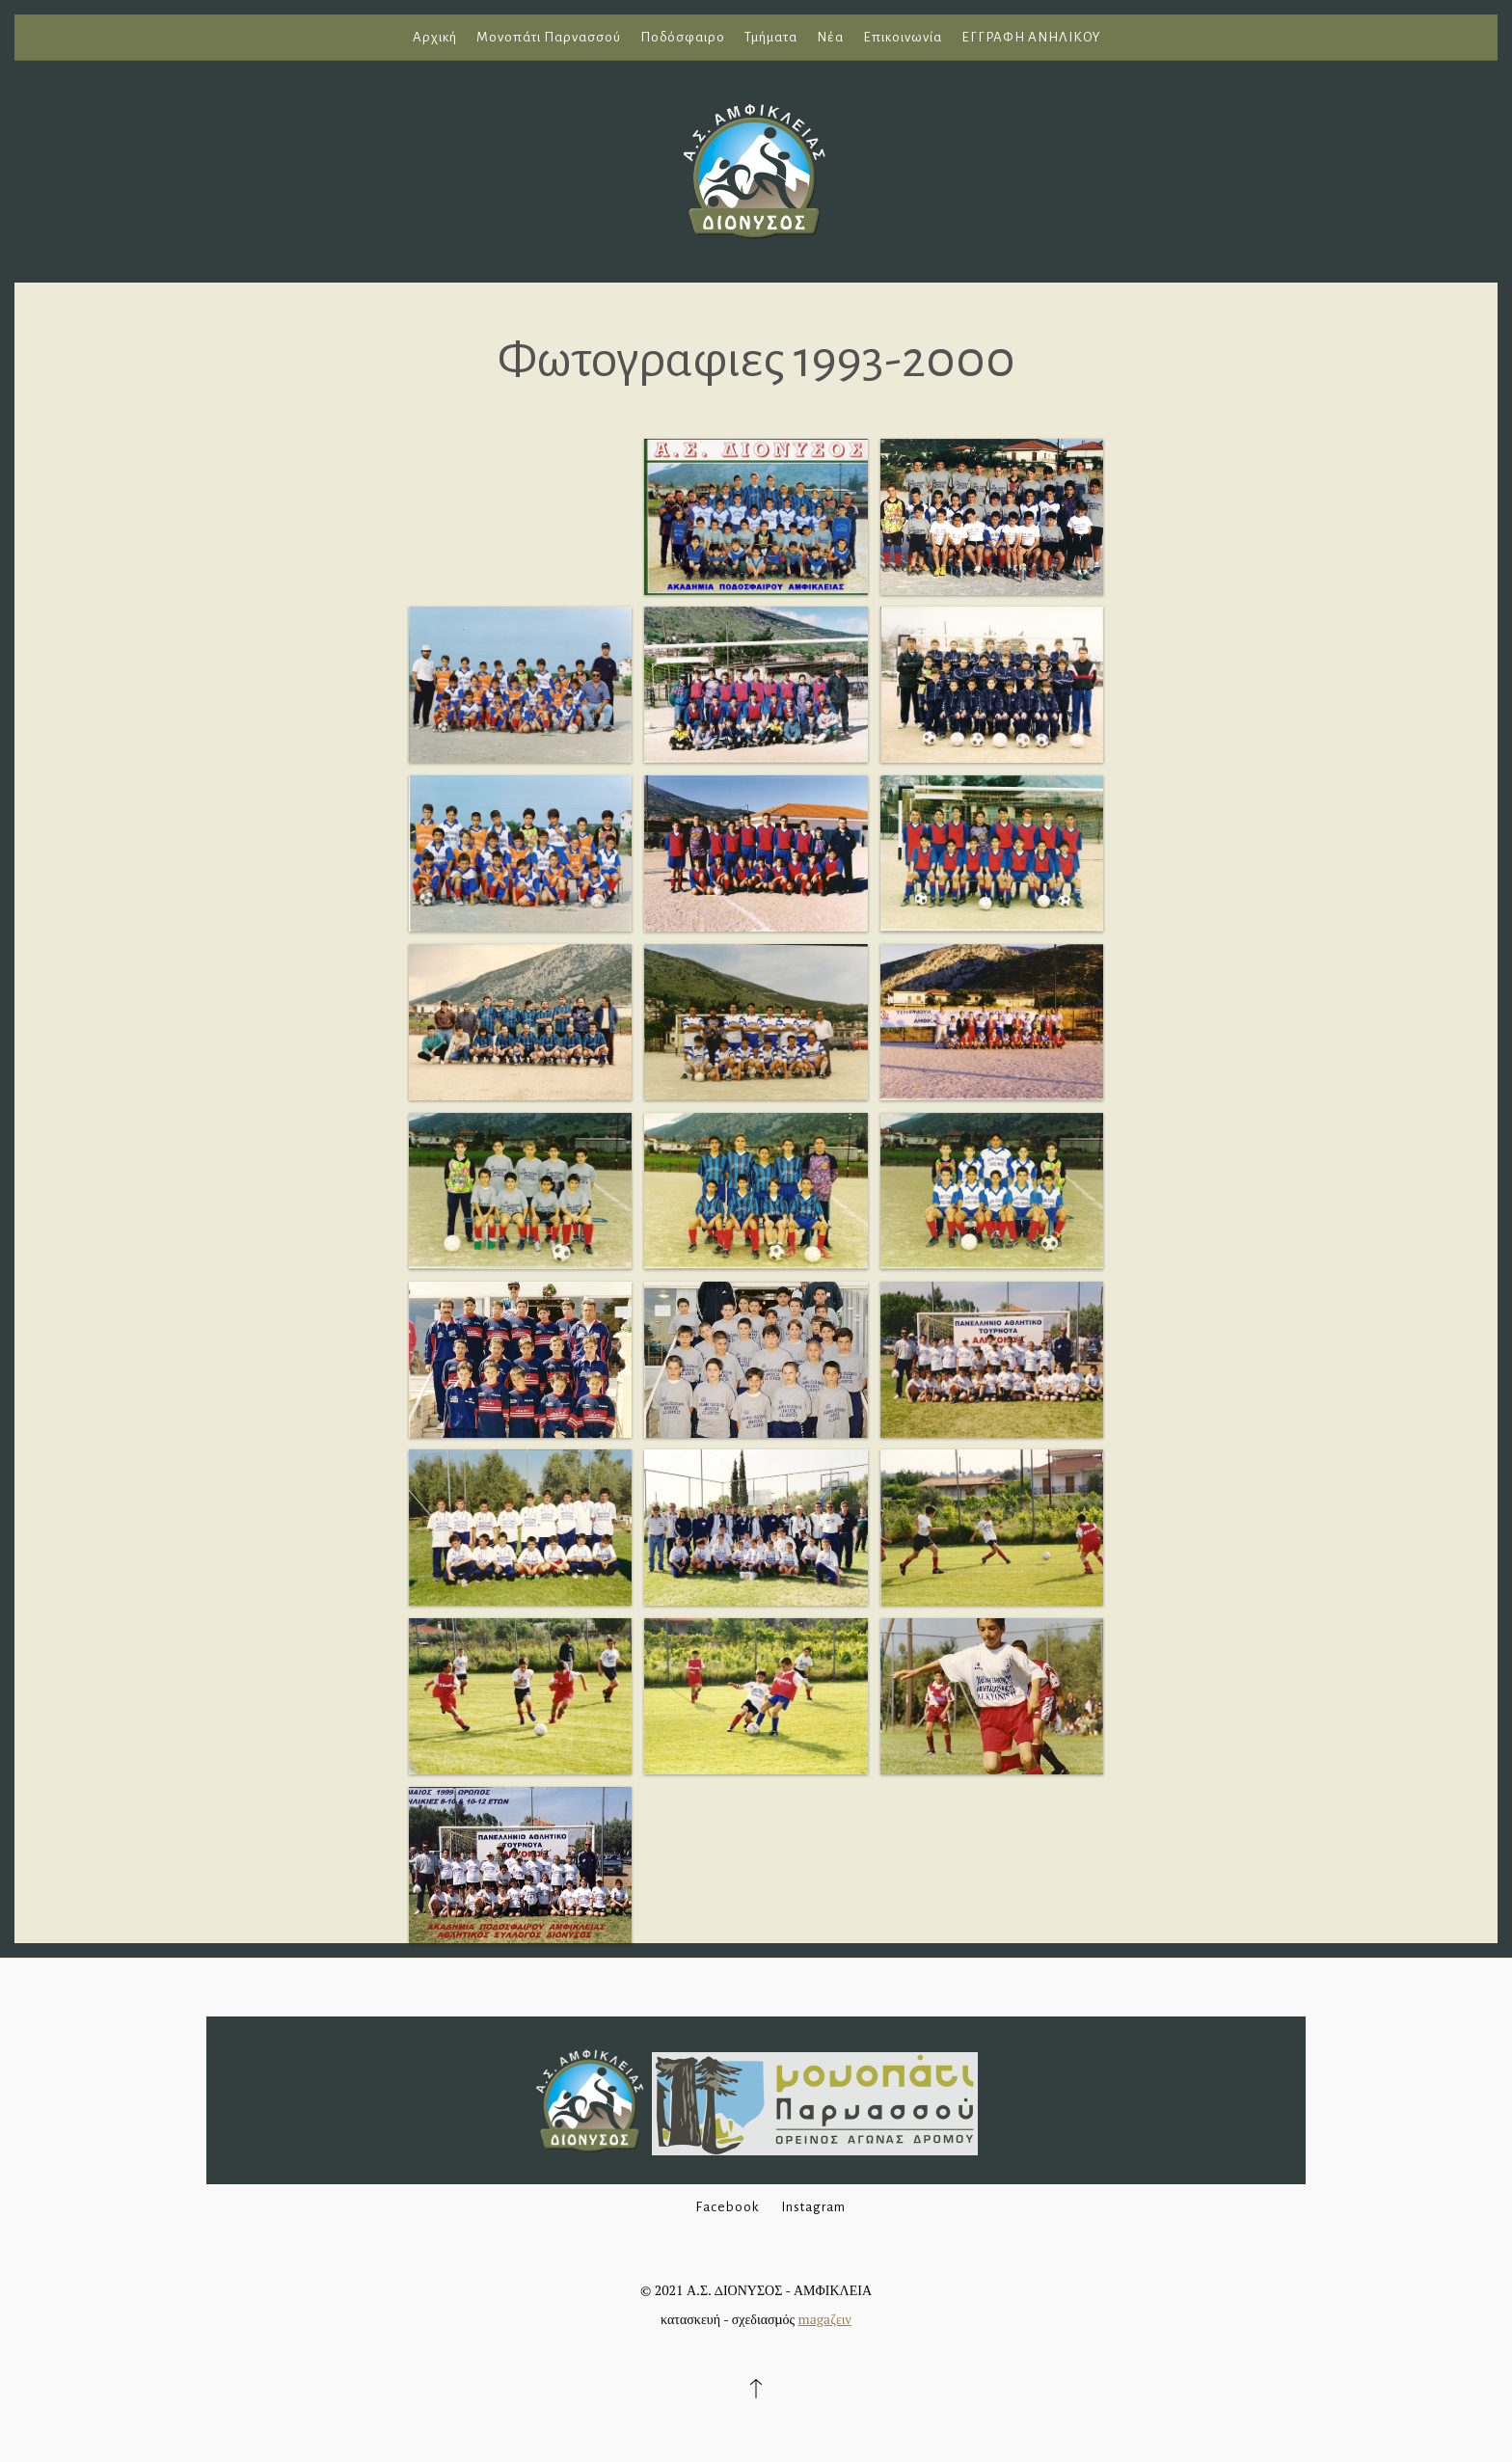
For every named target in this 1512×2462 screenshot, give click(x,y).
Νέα (830, 37)
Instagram (813, 2207)
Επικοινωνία (902, 37)
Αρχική (435, 37)
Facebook (727, 2207)
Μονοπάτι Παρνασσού (548, 37)
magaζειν (824, 2319)
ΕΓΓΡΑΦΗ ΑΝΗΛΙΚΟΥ (1030, 37)
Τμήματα (770, 37)
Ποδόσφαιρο (682, 37)
